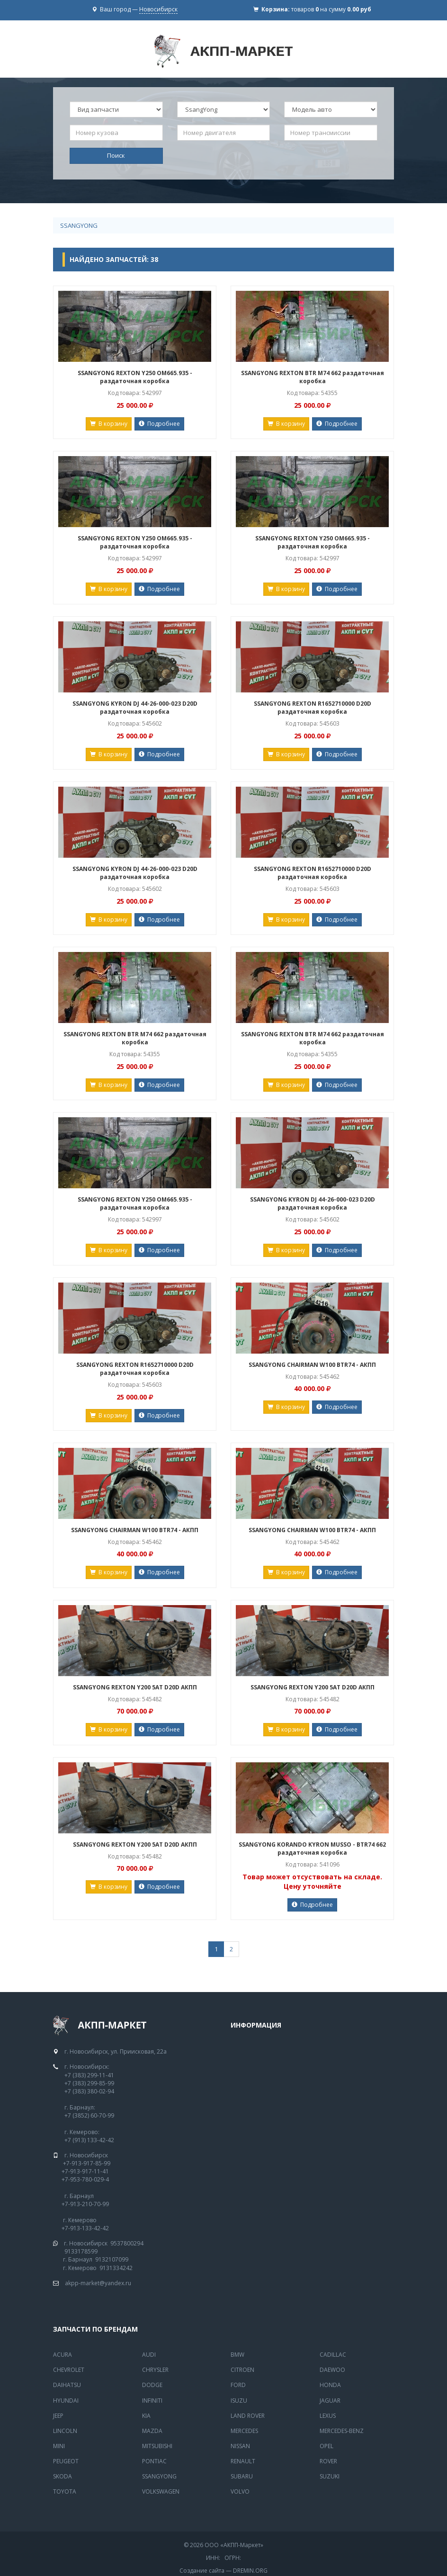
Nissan (240, 2446)
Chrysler (155, 2370)
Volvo (240, 2491)
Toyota (64, 2491)
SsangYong (79, 225)
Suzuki (330, 2476)
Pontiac (154, 2461)
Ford (238, 2385)
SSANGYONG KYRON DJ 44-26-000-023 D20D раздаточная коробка (134, 708)
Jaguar (330, 2400)
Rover (328, 2461)
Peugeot (66, 2461)
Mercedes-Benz (342, 2431)
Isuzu (239, 2400)
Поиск (116, 155)
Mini (59, 2446)
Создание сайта (201, 2571)
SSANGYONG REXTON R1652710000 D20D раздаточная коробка (312, 708)
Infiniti (152, 2400)
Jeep (58, 2416)
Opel (326, 2446)
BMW (237, 2355)
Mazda (152, 2431)
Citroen (242, 2370)
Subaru (242, 2476)
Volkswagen (160, 2491)
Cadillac (333, 2355)
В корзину (108, 424)
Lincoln (65, 2431)
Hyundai (66, 2400)
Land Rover (248, 2416)
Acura (62, 2355)
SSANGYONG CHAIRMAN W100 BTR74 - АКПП (312, 1365)
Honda (330, 2385)
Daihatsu (67, 2385)
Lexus (328, 2416)
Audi (149, 2355)
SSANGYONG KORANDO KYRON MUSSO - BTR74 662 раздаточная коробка (312, 1848)
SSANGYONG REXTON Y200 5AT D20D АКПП (135, 1687)
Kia (146, 2416)
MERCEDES (244, 2431)
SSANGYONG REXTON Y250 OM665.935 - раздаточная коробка (135, 377)
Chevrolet (68, 2370)
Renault (243, 2461)
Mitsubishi (157, 2446)
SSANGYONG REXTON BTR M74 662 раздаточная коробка (312, 377)
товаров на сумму (331, 9)
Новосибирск (158, 9)
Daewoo (332, 2370)
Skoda (62, 2476)
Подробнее (159, 424)
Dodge (152, 2385)
